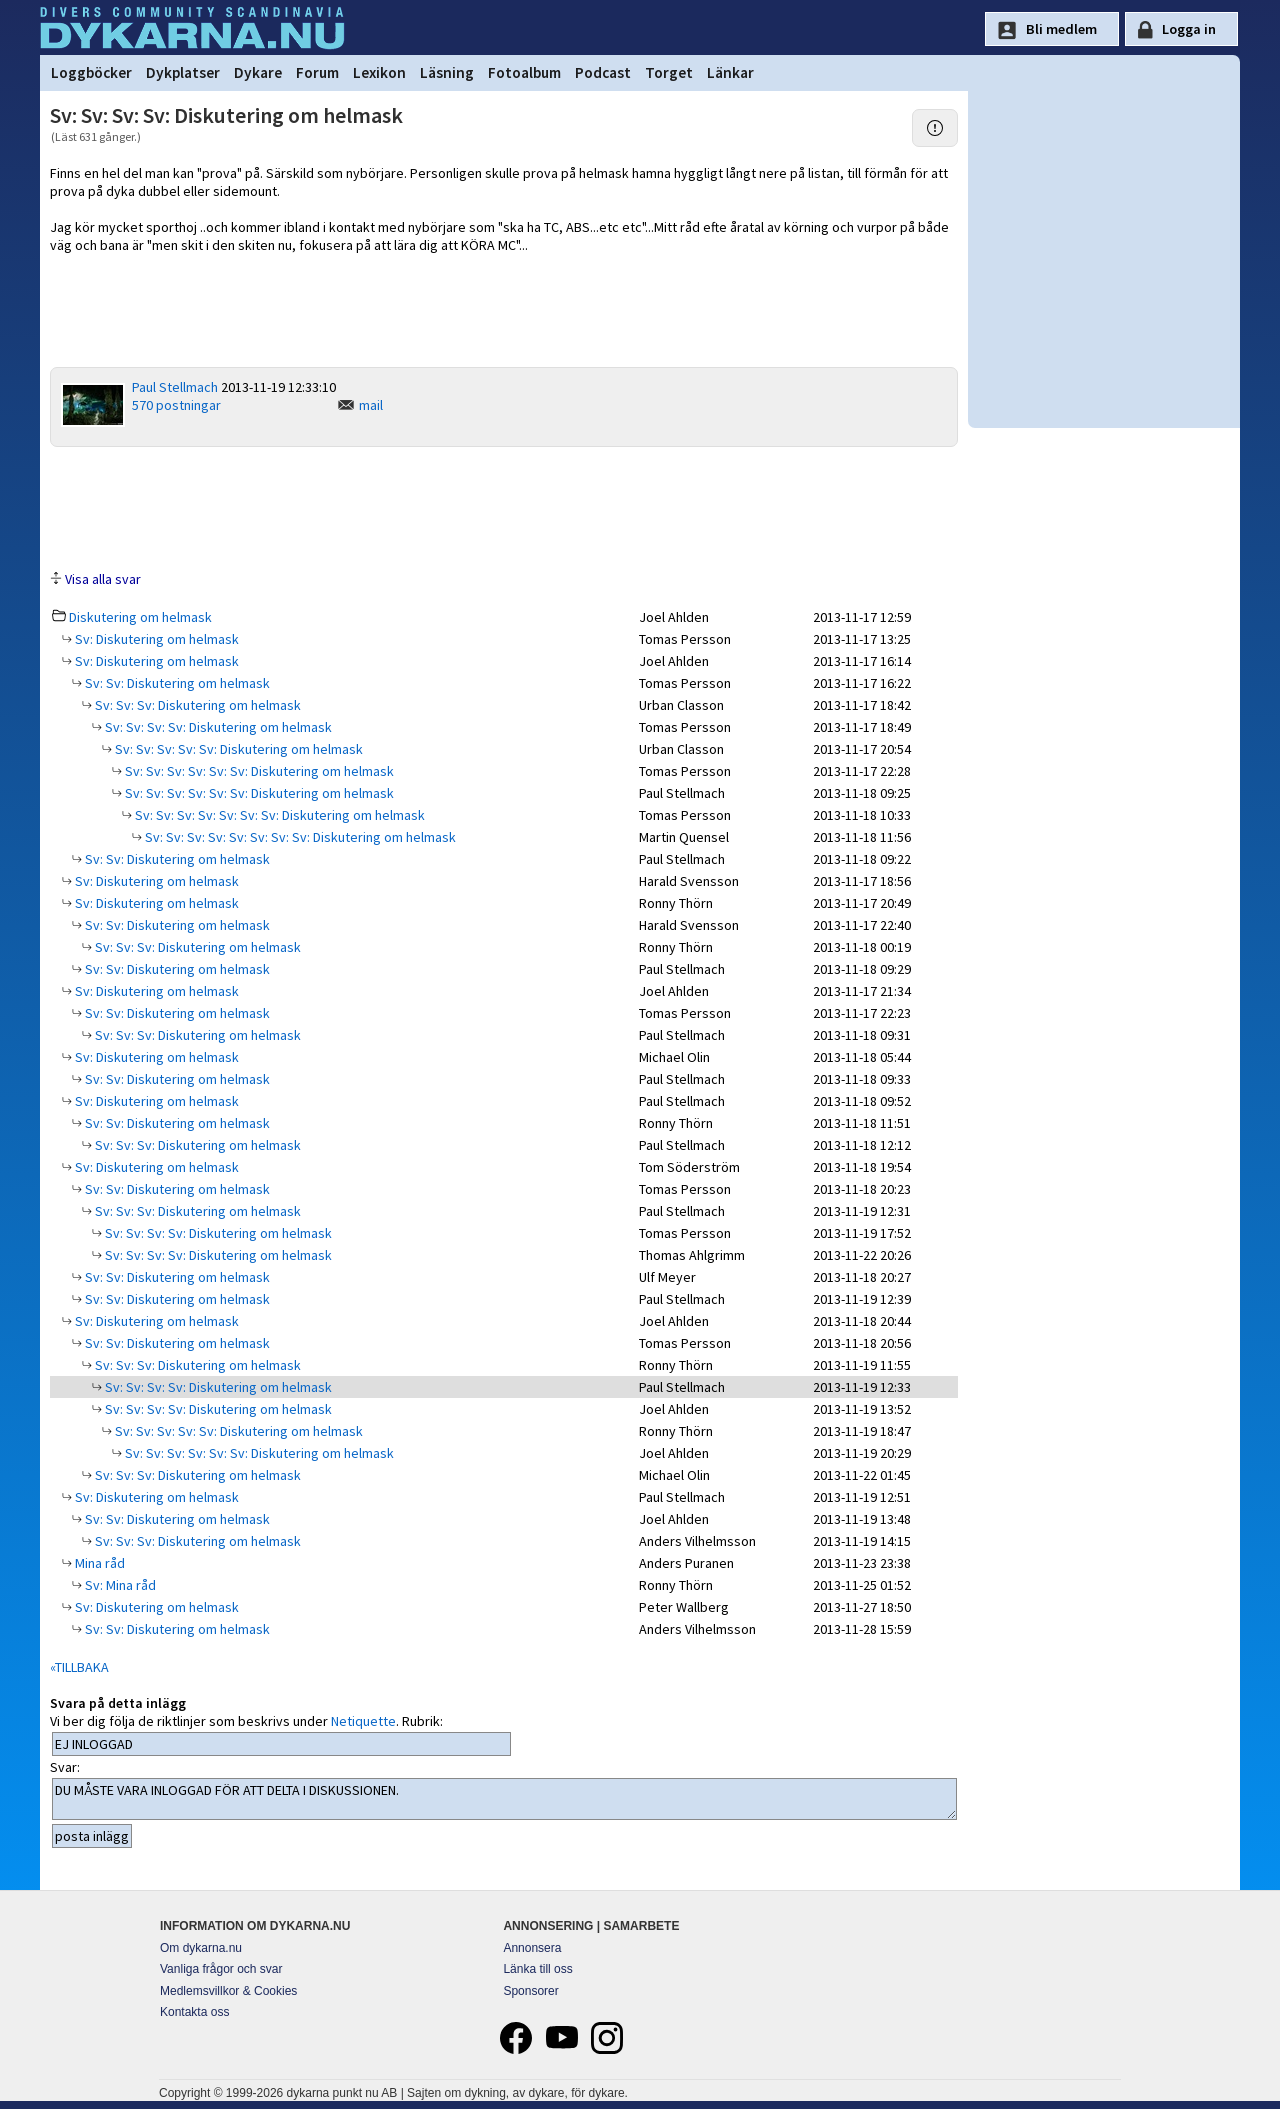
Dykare (258, 72)
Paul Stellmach (175, 387)
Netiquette (363, 1721)
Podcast (603, 72)
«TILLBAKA (79, 1667)
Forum (317, 72)
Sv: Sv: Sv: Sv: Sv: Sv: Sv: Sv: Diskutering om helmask (299, 837)
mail (371, 405)
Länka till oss (537, 1969)
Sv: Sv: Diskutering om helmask (176, 683)
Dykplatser (183, 72)
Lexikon (379, 72)
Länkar (730, 72)
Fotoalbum (524, 72)
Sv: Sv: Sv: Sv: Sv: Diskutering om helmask (237, 749)
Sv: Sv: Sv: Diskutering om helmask (196, 705)
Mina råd (98, 1563)
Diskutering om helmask (140, 617)
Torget (669, 72)
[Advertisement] (504, 507)
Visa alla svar (103, 579)
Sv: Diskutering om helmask (155, 639)
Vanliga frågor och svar (221, 1969)
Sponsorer (530, 1991)
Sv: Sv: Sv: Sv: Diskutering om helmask (217, 727)
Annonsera (532, 1948)
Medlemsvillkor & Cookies (228, 1991)
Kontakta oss (194, 2012)
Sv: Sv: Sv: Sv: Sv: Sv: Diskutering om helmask (258, 771)
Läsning (447, 72)
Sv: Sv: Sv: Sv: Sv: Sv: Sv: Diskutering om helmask (278, 815)
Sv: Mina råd (119, 1585)
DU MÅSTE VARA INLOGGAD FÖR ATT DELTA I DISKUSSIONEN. (504, 1799)
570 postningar (176, 405)
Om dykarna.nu (201, 1948)
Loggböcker (91, 72)
